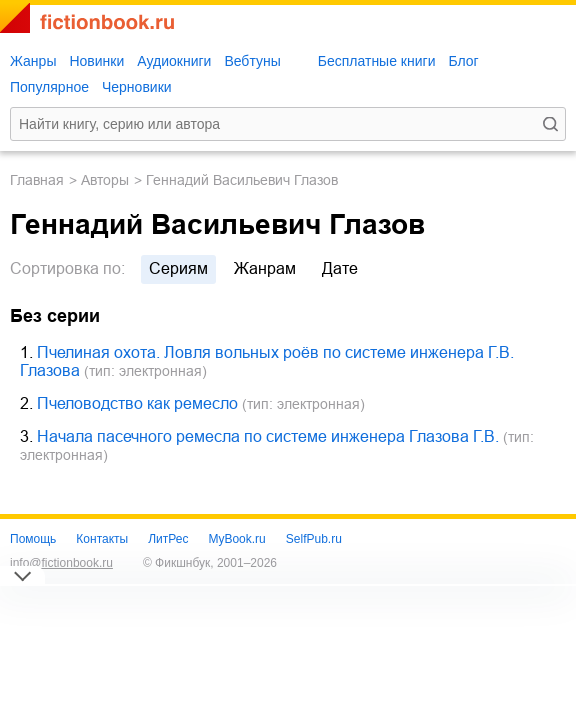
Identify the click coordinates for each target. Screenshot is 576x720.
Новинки (96, 61)
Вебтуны (252, 61)
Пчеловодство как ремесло (137, 403)
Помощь (33, 539)
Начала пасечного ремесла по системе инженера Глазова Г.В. (268, 436)
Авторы (105, 180)
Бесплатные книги (377, 61)
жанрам (265, 268)
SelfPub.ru (314, 539)
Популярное (49, 87)
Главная (37, 180)
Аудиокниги (174, 61)
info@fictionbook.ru (61, 563)
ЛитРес (168, 539)
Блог (463, 61)
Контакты (102, 539)
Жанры (33, 61)
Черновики (137, 87)
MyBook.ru (236, 539)
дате (340, 268)
